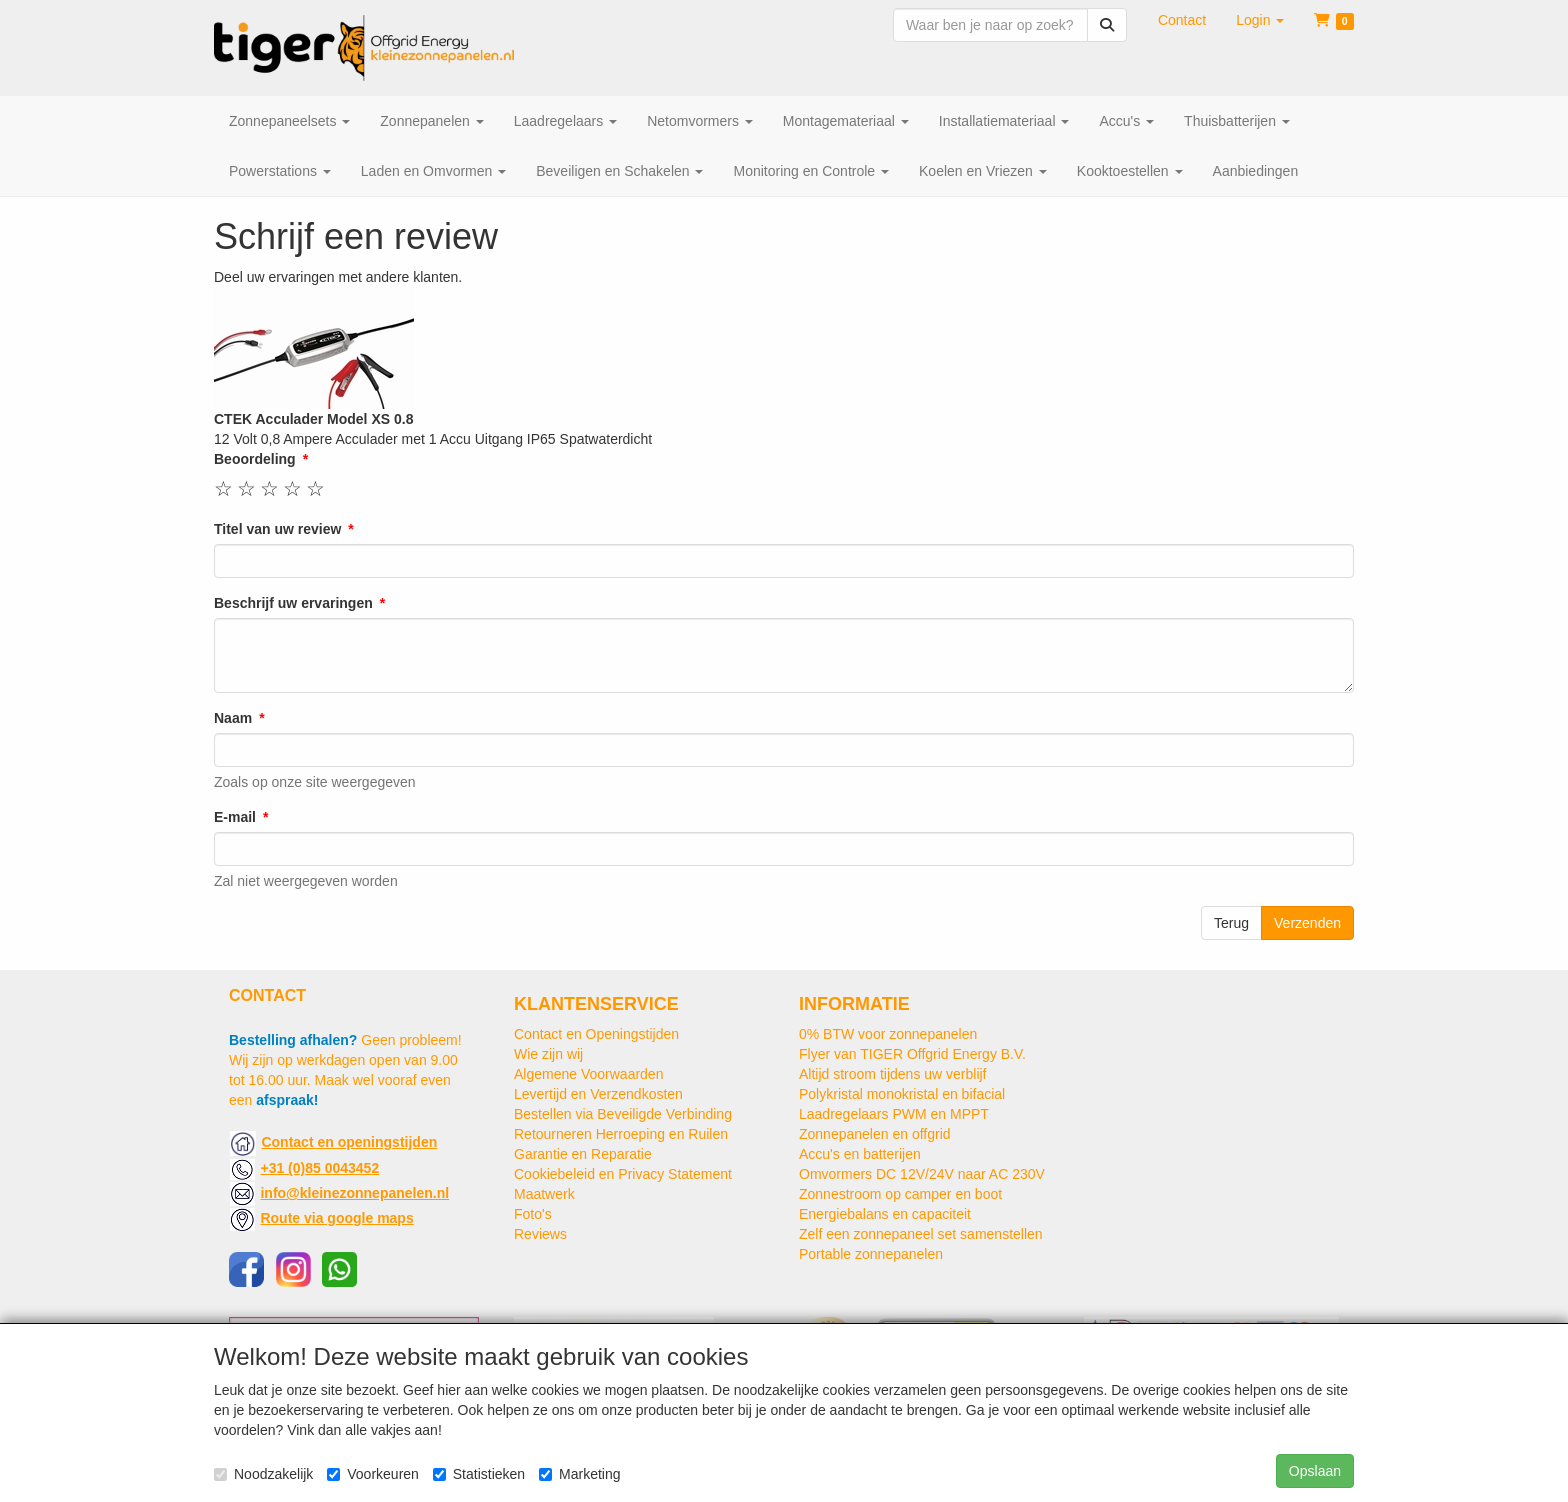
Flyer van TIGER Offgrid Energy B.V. (912, 1054)
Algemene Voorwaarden (588, 1074)
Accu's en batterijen (860, 1154)
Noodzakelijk (263, 1474)
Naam (233, 718)
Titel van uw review (277, 529)
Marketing (579, 1474)
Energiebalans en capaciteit (885, 1214)
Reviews (540, 1234)
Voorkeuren (373, 1474)
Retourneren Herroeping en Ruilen (621, 1134)
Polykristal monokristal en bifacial (902, 1094)
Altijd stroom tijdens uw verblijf (893, 1074)
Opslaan (1315, 1471)
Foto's (533, 1214)
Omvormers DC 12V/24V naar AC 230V (922, 1174)
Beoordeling (255, 459)
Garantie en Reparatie (583, 1154)
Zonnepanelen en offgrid (875, 1134)
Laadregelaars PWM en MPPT (894, 1114)
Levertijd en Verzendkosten (598, 1094)
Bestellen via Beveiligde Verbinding (623, 1114)
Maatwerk (544, 1194)
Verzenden (1307, 923)
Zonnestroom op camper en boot (900, 1194)
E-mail (235, 817)
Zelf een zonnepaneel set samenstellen (921, 1234)
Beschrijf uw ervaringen (293, 603)
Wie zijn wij (548, 1054)
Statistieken (479, 1474)
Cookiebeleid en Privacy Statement (623, 1174)
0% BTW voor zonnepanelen (888, 1034)
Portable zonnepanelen (871, 1254)
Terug (1231, 923)
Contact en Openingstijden (596, 1034)
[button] (1260, 20)
